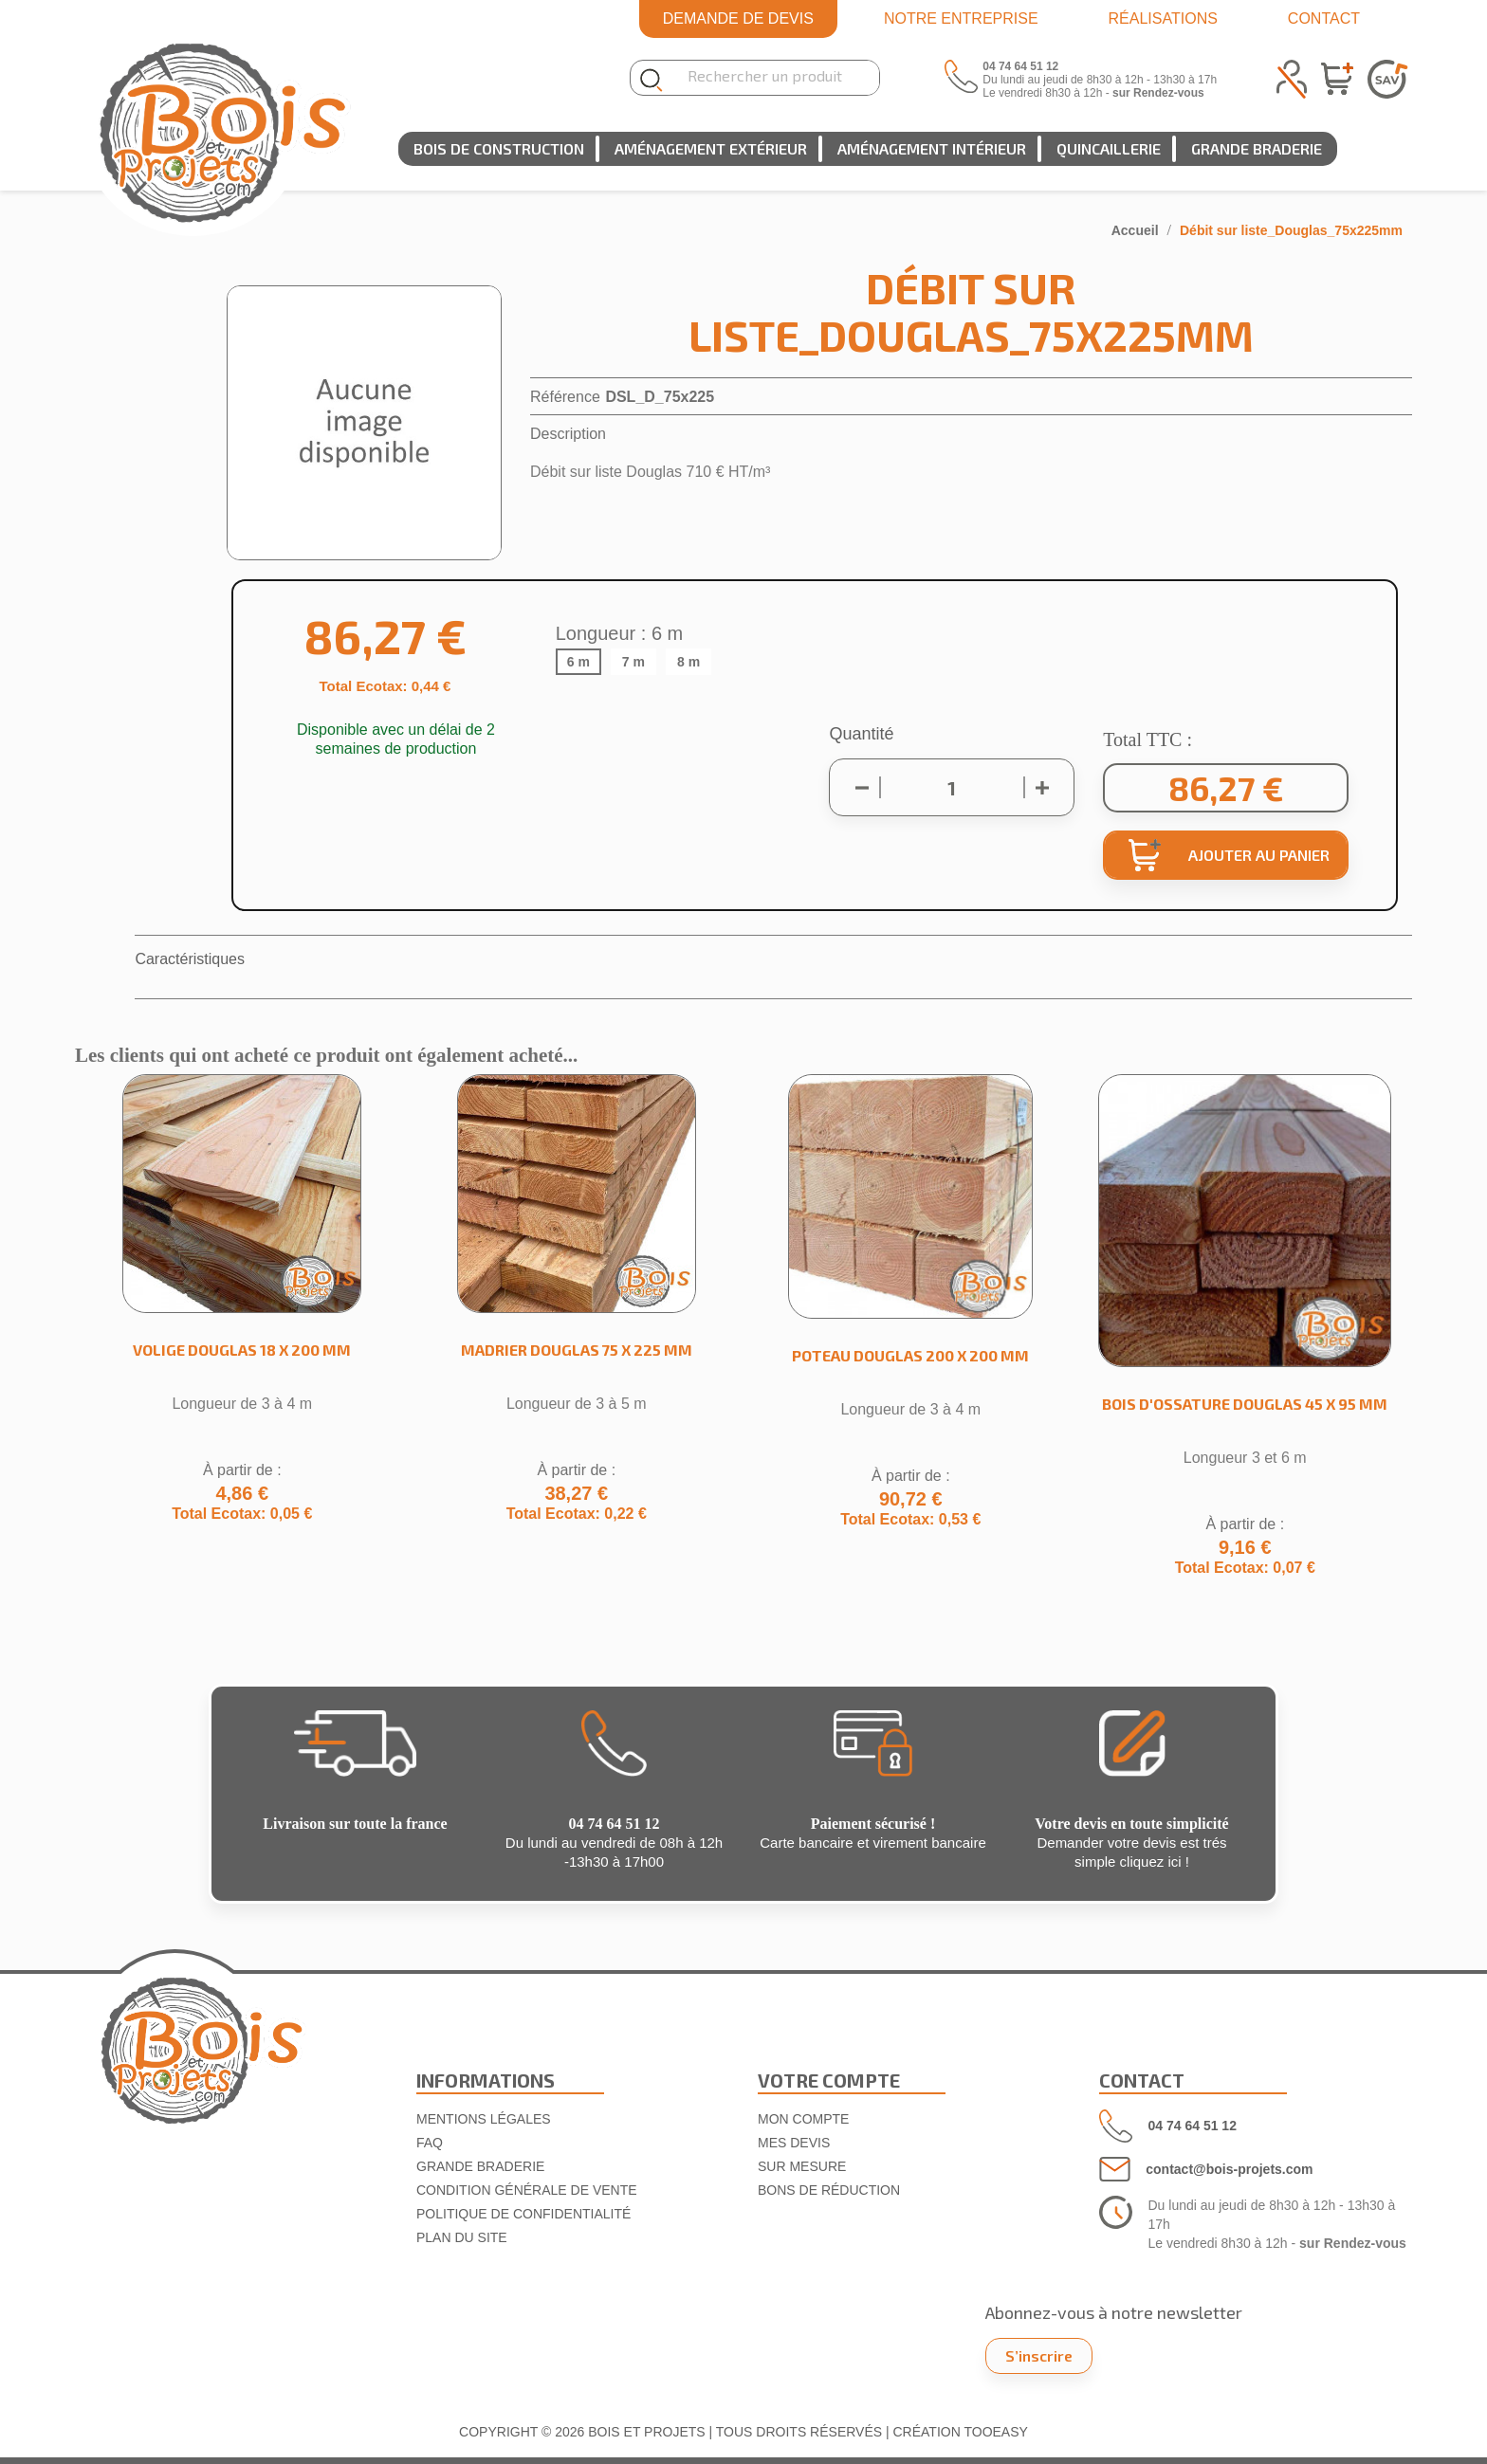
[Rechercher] (766, 78)
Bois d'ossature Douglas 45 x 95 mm (1244, 1404)
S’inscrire (1039, 2355)
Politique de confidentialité (523, 2213)
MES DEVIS (794, 2142)
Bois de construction (498, 148)
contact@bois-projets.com (1229, 2169)
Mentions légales (483, 2118)
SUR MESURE (802, 2166)
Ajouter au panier (1229, 855)
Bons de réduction (829, 2190)
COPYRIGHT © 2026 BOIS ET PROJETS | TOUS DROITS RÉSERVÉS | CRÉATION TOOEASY (743, 2431)
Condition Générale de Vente (526, 2190)
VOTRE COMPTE (829, 2080)
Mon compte (803, 2118)
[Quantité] (952, 788)
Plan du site (461, 2237)
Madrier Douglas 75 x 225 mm (576, 1350)
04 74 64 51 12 (1192, 2125)
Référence (565, 397)
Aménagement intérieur (931, 148)
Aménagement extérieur (711, 148)
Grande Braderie (1256, 148)
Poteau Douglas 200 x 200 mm (910, 1355)
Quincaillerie (1108, 148)
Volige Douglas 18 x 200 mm (242, 1350)
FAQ (429, 2142)
